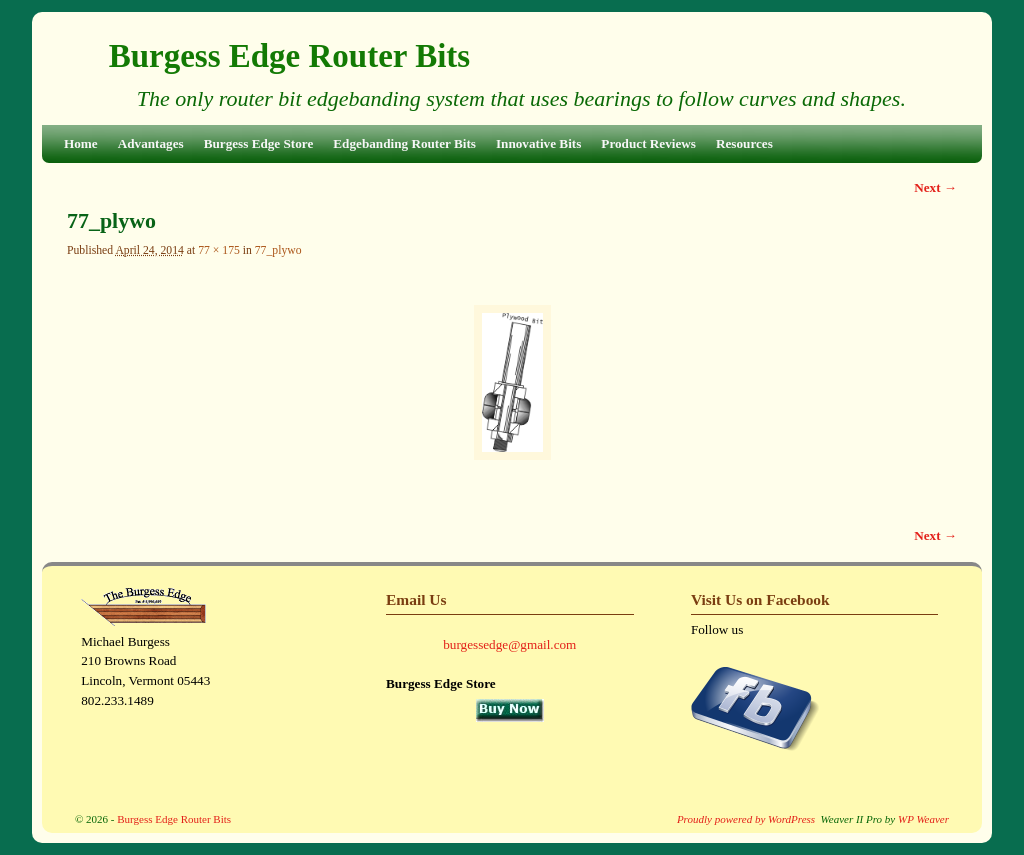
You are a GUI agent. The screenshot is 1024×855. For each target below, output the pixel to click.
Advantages (151, 143)
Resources (744, 143)
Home (81, 143)
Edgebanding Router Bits (404, 143)
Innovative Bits (538, 143)
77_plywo (278, 250)
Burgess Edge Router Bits (290, 56)
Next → (935, 187)
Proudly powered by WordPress (746, 819)
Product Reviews (648, 143)
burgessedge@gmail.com (509, 644)
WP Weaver (923, 819)
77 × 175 (219, 250)
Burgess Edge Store (259, 143)
